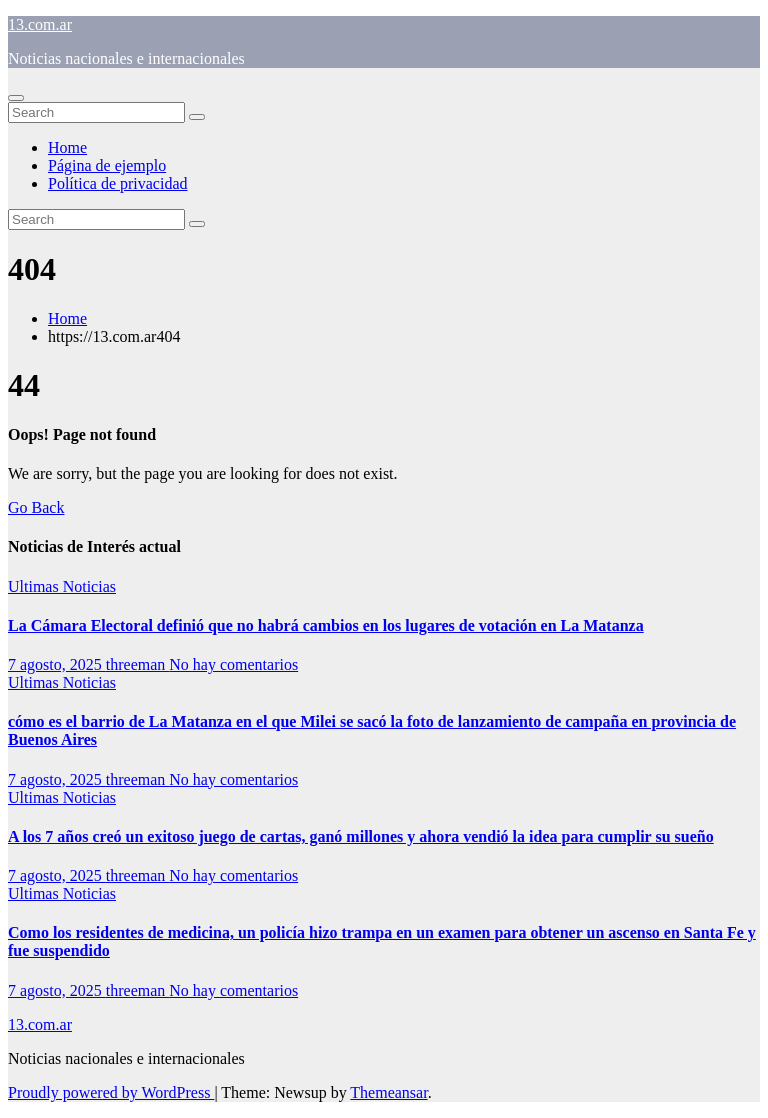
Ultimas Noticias (62, 586)
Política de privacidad (118, 183)
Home (67, 147)
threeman (138, 664)
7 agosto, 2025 (57, 664)
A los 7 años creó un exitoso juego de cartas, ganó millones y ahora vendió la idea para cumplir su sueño (361, 836)
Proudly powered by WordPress (111, 1092)
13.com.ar (40, 24)
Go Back (36, 507)
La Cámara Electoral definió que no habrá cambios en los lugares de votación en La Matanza (326, 625)
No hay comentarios (233, 664)
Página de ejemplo (107, 165)
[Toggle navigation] (16, 98)
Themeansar (388, 1092)
